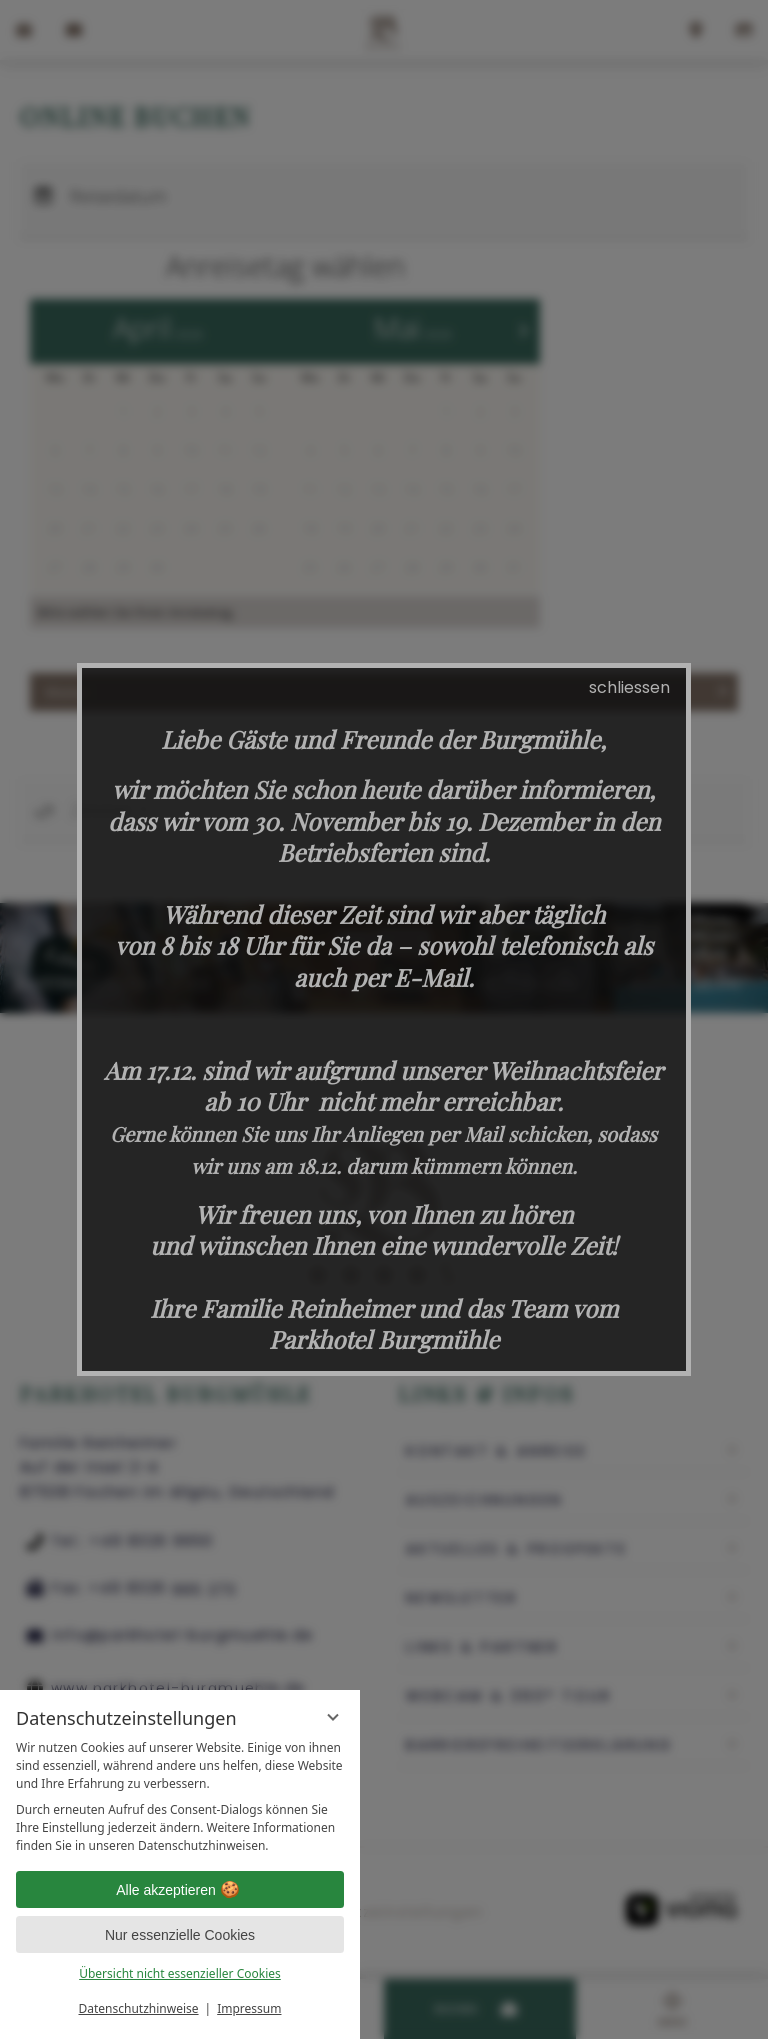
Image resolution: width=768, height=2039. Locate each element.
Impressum (249, 2008)
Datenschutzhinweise (139, 2008)
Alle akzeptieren (180, 1890)
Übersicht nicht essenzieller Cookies (180, 1973)
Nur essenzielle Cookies (180, 1935)
